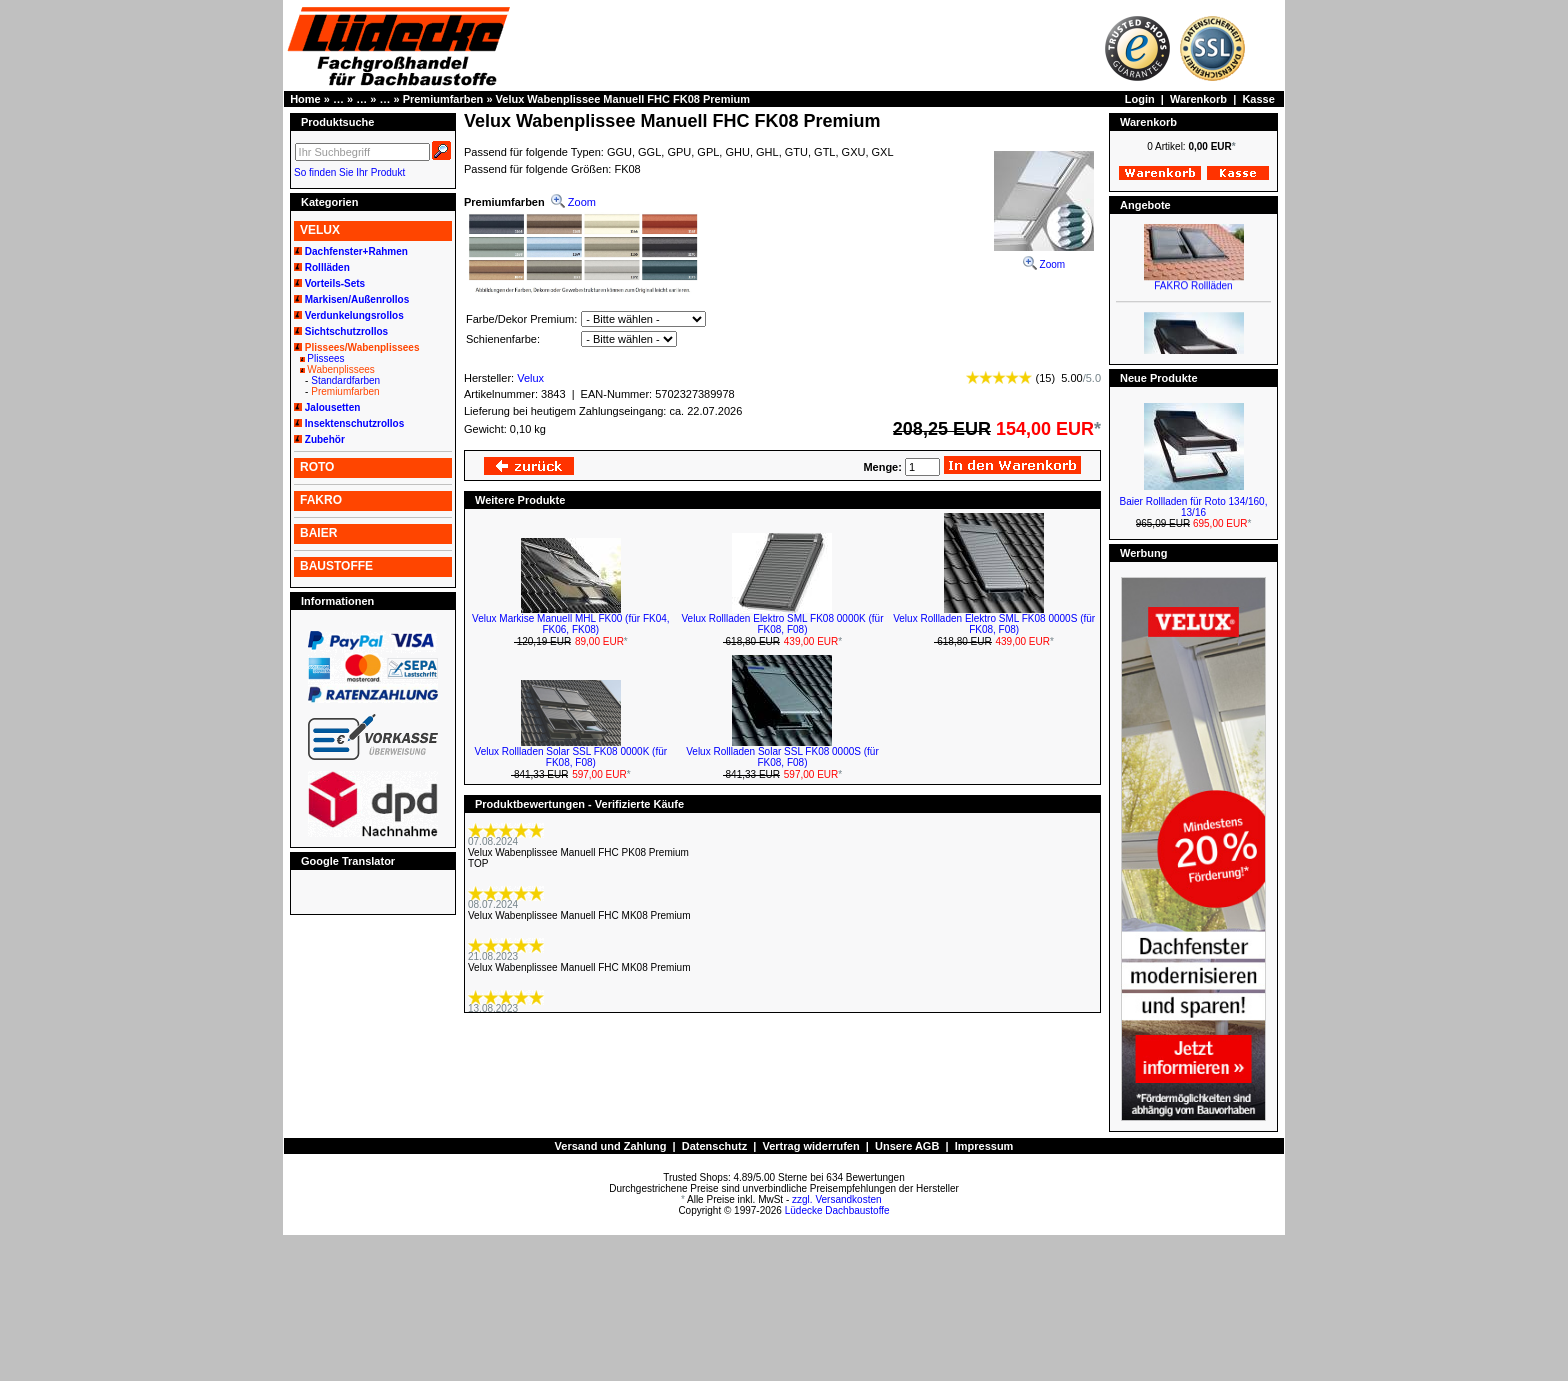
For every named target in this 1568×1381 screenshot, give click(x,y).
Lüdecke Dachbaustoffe (837, 1210)
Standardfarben (345, 380)
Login (1140, 99)
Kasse (1258, 99)
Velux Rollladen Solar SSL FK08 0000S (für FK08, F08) (782, 757)
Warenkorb (1198, 99)
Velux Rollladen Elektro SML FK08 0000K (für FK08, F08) (783, 624)
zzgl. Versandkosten (837, 1199)
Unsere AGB (907, 1146)
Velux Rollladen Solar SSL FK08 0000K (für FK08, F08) (571, 757)
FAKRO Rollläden (1193, 299)
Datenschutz (714, 1146)
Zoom (1044, 258)
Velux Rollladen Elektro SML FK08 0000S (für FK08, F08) (994, 624)
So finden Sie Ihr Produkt (349, 172)
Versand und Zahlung (611, 1146)
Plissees (325, 358)
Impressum (984, 1146)
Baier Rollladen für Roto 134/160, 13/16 (1194, 507)
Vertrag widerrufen (810, 1146)
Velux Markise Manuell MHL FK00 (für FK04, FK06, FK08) (570, 624)
